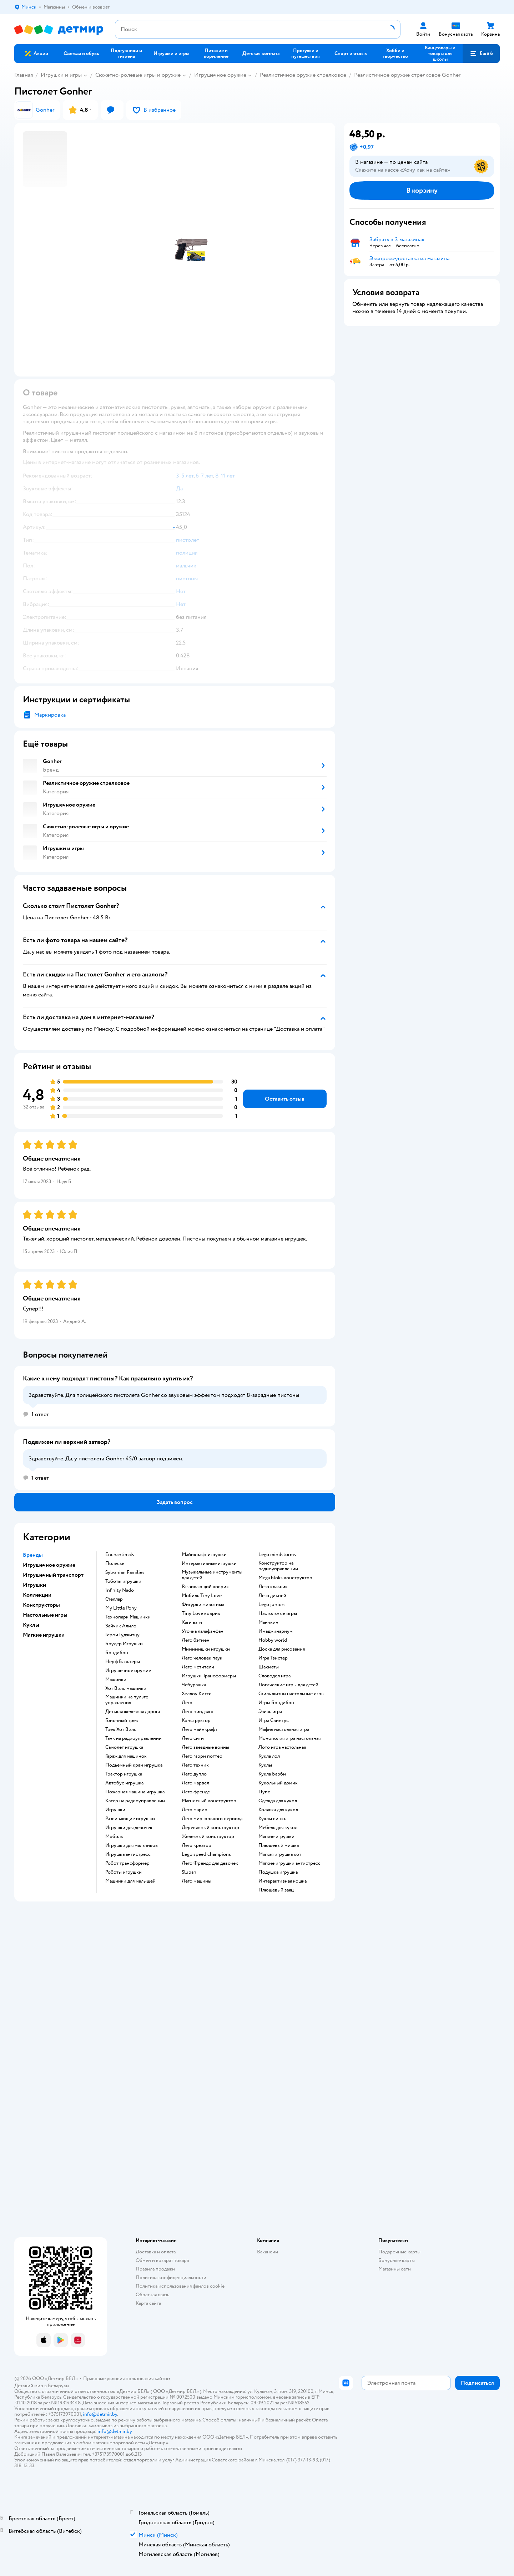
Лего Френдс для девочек (210, 1863)
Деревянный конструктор (210, 1827)
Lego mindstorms (277, 1554)
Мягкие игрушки (276, 1836)
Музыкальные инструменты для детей (212, 1575)
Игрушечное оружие (220, 75)
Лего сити (193, 1738)
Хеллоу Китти (197, 1694)
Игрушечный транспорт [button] (53, 1575)
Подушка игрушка (278, 1872)
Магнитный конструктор (209, 1801)
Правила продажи (155, 2269)
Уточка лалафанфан (202, 1631)
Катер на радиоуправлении (135, 1801)
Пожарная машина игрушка (135, 1792)
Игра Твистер (273, 1658)
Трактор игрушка (123, 1774)
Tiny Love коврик (201, 1613)
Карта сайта (148, 2303)
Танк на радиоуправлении (133, 1738)
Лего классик (273, 1587)
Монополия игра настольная (289, 1738)
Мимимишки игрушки (206, 1649)
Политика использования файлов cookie (180, 2286)
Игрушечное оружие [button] (49, 1565)
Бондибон (116, 1653)
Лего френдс (196, 1792)
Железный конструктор (208, 1836)
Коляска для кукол (278, 1810)
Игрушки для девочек (128, 1827)
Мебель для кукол (277, 1827)
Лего (187, 1703)
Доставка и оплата (156, 2252)
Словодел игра (274, 1676)
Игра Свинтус (273, 1720)
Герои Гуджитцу (122, 1635)
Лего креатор (196, 1845)
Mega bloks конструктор (285, 1578)
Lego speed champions (206, 1854)
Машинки (115, 1679)
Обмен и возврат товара (162, 2260)
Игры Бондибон (276, 1703)
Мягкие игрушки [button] (44, 1634)
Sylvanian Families (125, 1572)
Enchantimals (119, 1554)
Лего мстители (198, 1667)
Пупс (264, 1792)
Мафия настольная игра (283, 1729)
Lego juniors (272, 1604)
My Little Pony (121, 1608)
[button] (481, 53)
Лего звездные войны (205, 1747)
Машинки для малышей (130, 1881)
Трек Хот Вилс (120, 1729)
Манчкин (268, 1622)
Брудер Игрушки (124, 1644)
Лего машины (196, 1881)
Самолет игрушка (124, 1747)
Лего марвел (195, 1783)
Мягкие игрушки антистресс (289, 1863)
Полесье (114, 1563)
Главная (23, 75)
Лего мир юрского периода (212, 1819)
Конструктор (196, 1720)
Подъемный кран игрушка (133, 1765)
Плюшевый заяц (276, 1890)
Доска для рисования (281, 1649)
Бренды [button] (33, 1555)
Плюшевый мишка (278, 1845)
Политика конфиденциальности (171, 2277)
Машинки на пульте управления (126, 1700)
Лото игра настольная (282, 1747)
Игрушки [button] (34, 1584)
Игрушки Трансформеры (209, 1676)
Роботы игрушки (123, 1872)
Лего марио (194, 1810)
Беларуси (58, 2386)
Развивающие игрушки (130, 1819)
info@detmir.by (100, 2414)
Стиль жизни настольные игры (291, 1694)
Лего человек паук (202, 1658)
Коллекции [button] (37, 1594)
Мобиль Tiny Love (202, 1595)
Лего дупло (194, 1774)
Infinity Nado (119, 1590)
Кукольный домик (278, 1783)
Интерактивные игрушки (209, 1563)
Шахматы (268, 1667)
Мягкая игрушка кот (279, 1854)
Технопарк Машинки (128, 1617)
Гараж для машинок (126, 1756)
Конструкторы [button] (41, 1604)
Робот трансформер (127, 1863)
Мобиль (114, 1836)
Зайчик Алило (120, 1626)
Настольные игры (277, 1613)
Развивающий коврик (205, 1587)
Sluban (189, 1872)
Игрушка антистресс (128, 1854)
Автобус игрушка (124, 1783)
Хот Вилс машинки (125, 1688)
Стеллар (114, 1599)
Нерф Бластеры (122, 1662)
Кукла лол (269, 1756)
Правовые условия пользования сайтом (126, 2378)
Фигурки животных (203, 1604)
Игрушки (115, 1810)
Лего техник (195, 1765)
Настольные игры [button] (45, 1614)
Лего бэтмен (196, 1640)
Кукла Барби (272, 1774)
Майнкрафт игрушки (204, 1554)
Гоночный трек (121, 1720)
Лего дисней (272, 1595)
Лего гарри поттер (202, 1756)
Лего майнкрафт (199, 1729)
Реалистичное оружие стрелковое (303, 75)
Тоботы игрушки (123, 1581)
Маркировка (50, 714)
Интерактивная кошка (282, 1881)
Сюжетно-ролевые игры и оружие (138, 75)
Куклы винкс (272, 1819)
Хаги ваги (192, 1622)
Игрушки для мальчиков (131, 1845)
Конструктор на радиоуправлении (278, 1566)
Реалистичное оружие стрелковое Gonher (407, 75)
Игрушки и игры (61, 75)
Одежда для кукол (277, 1801)
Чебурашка (194, 1685)
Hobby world (272, 1640)
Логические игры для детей (288, 1685)
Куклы (265, 1765)
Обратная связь (152, 2295)
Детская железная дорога (132, 1711)
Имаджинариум (275, 1631)
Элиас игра (270, 1711)
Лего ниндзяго (197, 1711)
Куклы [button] (31, 1624)
